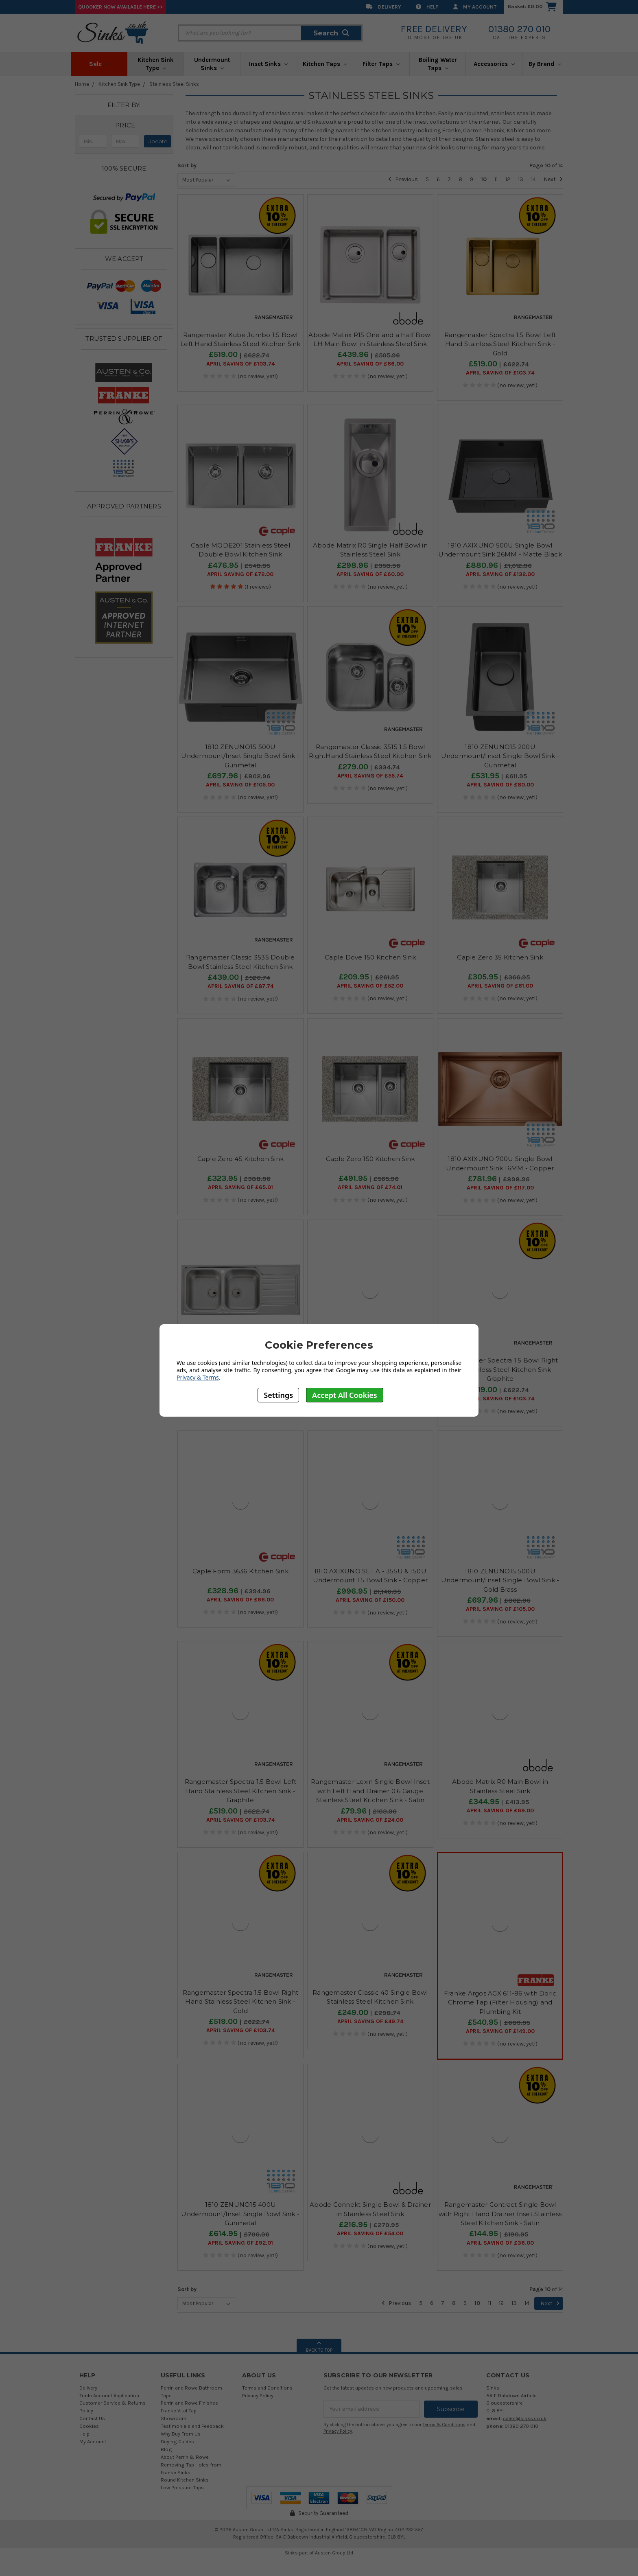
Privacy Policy (257, 2395)
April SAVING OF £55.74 (370, 776)
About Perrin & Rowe (185, 2457)
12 (507, 179)
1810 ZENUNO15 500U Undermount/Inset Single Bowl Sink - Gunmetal (240, 756)
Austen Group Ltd (334, 2553)
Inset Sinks (268, 64)
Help (427, 7)
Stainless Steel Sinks (174, 84)
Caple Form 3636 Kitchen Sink (240, 1571)
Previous (403, 179)
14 (533, 179)
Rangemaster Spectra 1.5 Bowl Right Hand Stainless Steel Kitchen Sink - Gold (241, 2002)
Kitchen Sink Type (156, 64)
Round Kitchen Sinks (185, 2480)
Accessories (494, 64)
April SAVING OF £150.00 (370, 1600)
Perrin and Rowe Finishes (189, 2403)
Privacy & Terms (198, 1377)
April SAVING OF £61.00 (500, 986)
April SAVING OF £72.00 (240, 574)
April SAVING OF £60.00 (370, 574)
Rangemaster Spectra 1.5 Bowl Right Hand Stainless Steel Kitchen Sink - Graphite (500, 1369)
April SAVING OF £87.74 (240, 986)
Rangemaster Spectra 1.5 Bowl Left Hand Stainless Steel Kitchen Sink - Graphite (240, 1791)
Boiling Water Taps (438, 64)
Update (157, 141)
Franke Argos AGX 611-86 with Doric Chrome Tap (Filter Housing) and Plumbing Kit (500, 2002)
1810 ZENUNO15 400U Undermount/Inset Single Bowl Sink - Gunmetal (240, 2214)
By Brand (545, 64)
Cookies (89, 2426)
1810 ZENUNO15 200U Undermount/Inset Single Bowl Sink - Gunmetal (500, 756)
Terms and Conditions (267, 2388)
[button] (125, 125)
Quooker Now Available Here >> (120, 7)
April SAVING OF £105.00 (240, 785)
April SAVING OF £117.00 (500, 1188)
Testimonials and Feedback (192, 2426)
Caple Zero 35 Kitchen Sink (500, 957)
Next (553, 179)
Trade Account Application (109, 2395)
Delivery (383, 7)
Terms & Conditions (444, 2424)
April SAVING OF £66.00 (370, 364)
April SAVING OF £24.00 (370, 1820)
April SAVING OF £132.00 (500, 574)
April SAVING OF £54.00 (370, 2233)
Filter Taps (381, 64)
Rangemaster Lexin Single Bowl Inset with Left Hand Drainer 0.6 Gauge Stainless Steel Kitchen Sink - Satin (370, 1791)
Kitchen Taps (325, 64)
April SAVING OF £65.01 (240, 1187)
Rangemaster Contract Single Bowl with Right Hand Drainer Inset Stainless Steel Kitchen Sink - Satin (500, 2214)
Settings (278, 1395)
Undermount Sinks (212, 64)
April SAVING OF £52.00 (370, 986)
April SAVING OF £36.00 (500, 2243)
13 (520, 179)
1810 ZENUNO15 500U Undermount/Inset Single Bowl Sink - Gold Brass (500, 1580)
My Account (474, 7)
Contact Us (92, 2418)
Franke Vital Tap (179, 2410)
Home (82, 84)
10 (484, 179)
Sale (99, 64)
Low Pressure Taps (182, 2487)
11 (496, 179)
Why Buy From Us (181, 2434)
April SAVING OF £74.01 (370, 1187)
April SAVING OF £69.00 (500, 1811)
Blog (166, 2449)
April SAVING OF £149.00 (500, 2031)
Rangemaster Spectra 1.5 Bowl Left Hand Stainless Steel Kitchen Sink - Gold (500, 344)
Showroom (173, 2418)
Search (331, 33)
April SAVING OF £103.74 (240, 364)
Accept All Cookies (344, 1395)
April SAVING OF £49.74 (370, 2021)
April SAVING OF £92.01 (240, 2243)
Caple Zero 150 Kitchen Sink (370, 1159)
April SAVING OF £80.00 (500, 785)
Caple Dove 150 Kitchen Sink (370, 957)
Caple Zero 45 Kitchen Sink (240, 1159)
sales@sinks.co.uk (524, 2418)
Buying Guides (177, 2441)
